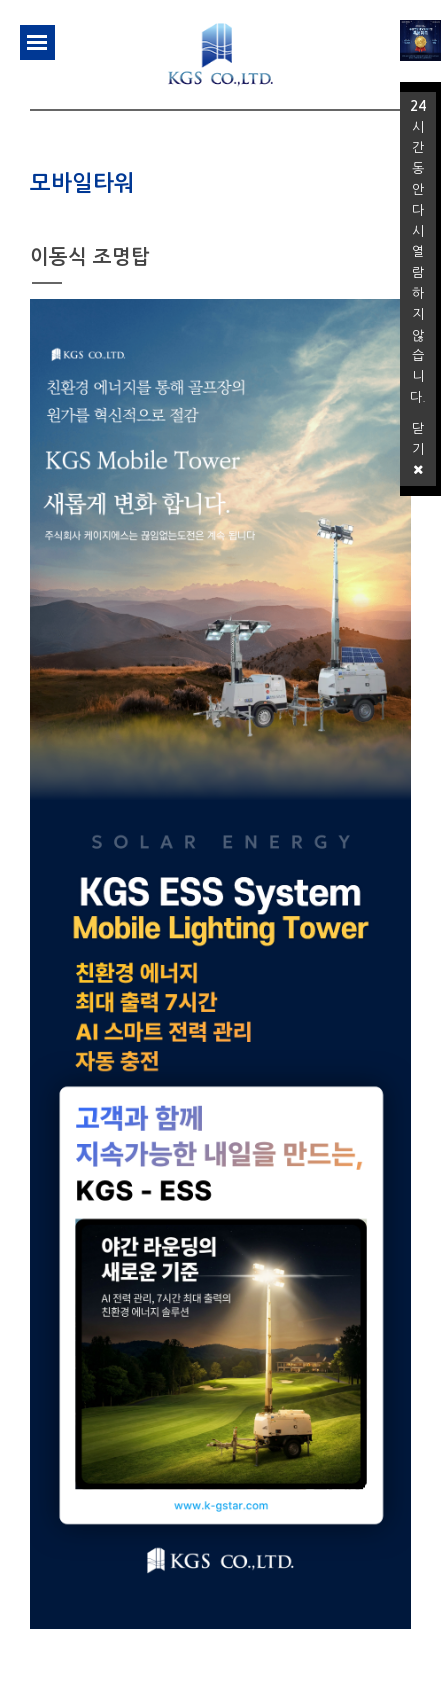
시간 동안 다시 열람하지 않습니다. (418, 252)
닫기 (418, 449)
